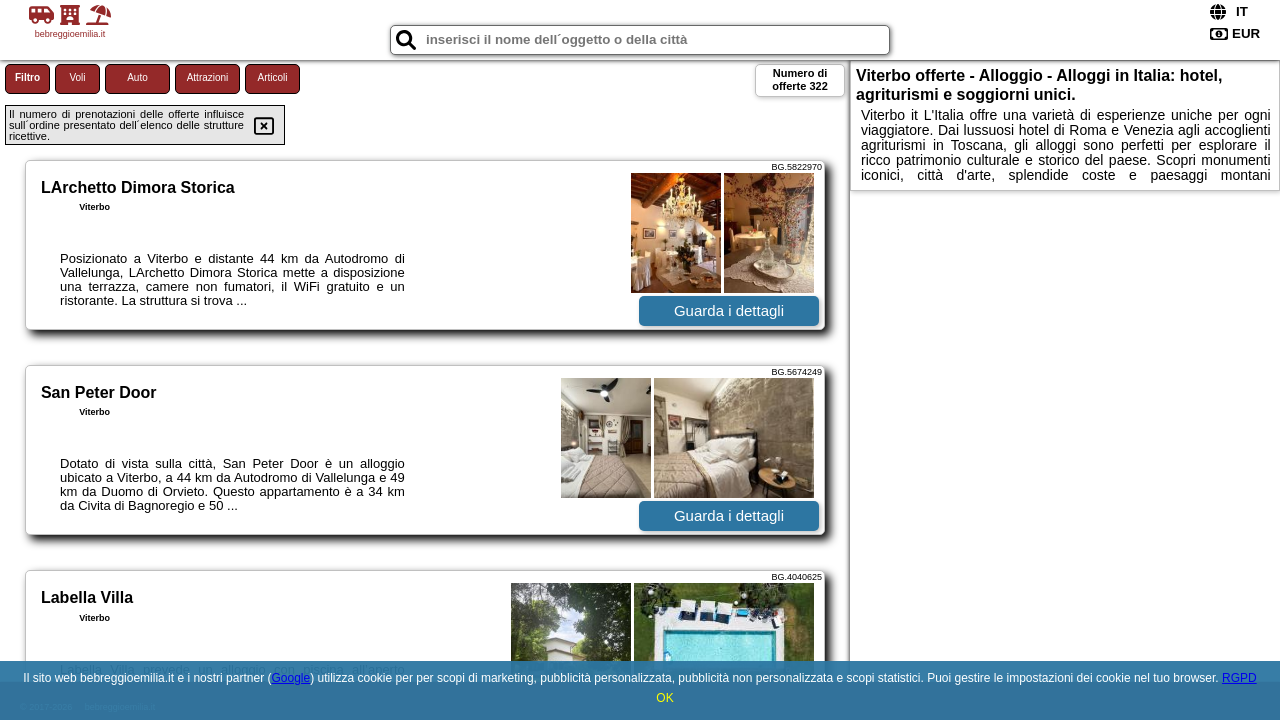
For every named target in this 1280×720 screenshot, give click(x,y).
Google (290, 678)
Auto (137, 77)
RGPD (1239, 678)
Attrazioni (208, 77)
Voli (77, 77)
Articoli (272, 77)
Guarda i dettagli (729, 310)
